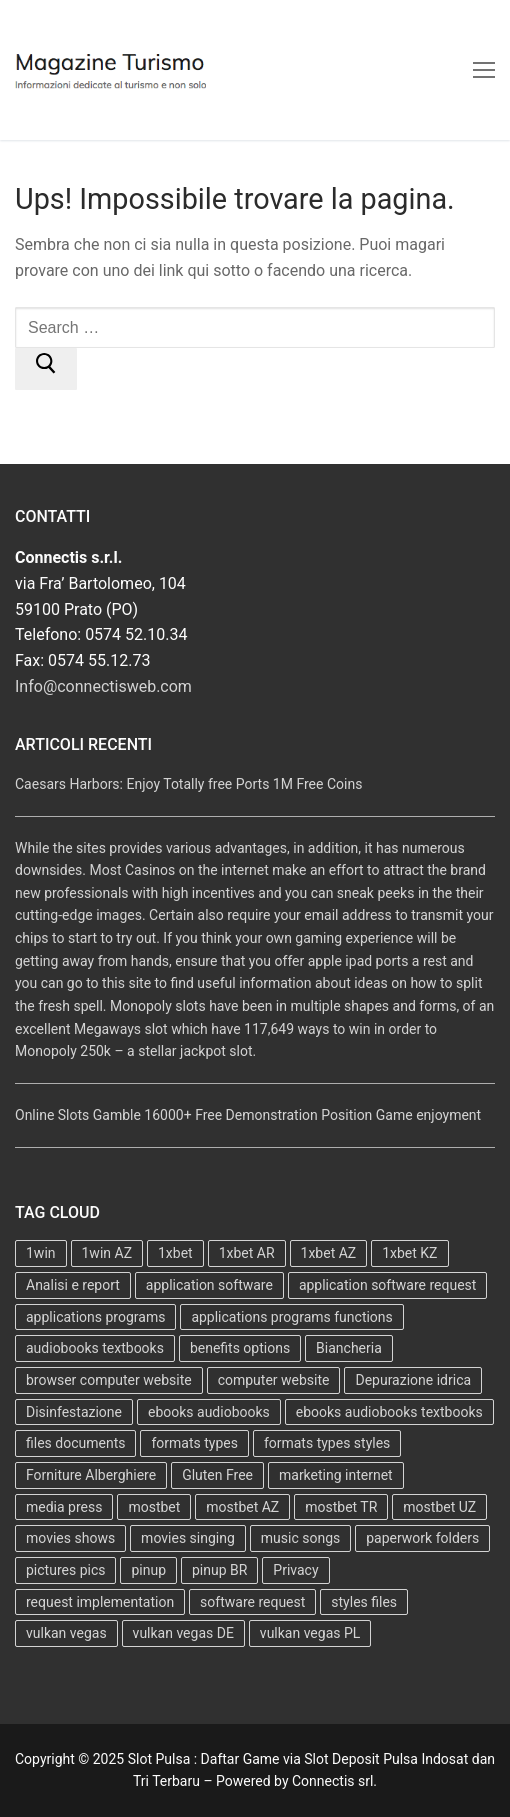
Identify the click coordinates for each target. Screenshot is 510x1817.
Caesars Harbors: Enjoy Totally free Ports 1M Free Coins (188, 784)
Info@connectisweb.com (103, 686)
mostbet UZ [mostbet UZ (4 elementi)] (439, 1507)
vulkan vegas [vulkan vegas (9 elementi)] (66, 1633)
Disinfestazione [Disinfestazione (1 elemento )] (74, 1412)
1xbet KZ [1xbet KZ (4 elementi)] (409, 1253)
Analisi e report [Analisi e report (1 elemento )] (73, 1285)
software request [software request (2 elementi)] (252, 1602)
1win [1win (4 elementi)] (41, 1253)
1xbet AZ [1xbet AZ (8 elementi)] (329, 1253)
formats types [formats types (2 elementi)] (194, 1443)
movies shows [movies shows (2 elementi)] (70, 1538)
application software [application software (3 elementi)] (209, 1285)
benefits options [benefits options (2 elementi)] (240, 1348)
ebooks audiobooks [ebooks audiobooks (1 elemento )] (209, 1412)
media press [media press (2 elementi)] (64, 1507)
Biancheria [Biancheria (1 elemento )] (349, 1348)
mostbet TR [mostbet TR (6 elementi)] (341, 1507)
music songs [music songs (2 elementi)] (300, 1538)
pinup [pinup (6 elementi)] (148, 1570)
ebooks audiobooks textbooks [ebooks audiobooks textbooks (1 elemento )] (389, 1412)
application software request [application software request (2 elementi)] (388, 1285)
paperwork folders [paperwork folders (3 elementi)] (422, 1538)
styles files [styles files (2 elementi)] (364, 1602)
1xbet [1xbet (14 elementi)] (175, 1253)
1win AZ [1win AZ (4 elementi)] (107, 1253)
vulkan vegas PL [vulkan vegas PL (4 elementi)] (310, 1633)
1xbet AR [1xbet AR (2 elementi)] (247, 1253)
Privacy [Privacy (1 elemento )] (295, 1570)
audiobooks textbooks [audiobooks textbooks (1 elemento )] (95, 1348)
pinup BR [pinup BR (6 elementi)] (219, 1570)
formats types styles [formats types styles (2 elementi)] (327, 1443)
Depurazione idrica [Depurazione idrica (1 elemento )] (413, 1380)
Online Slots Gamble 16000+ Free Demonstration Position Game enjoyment (248, 1115)
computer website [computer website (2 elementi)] (274, 1380)
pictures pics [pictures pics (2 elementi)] (65, 1570)
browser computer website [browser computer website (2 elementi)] (109, 1380)
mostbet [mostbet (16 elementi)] (154, 1507)
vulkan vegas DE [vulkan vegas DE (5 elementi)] (183, 1633)
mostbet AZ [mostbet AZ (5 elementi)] (242, 1507)
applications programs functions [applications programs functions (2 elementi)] (291, 1317)
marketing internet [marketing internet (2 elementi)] (336, 1475)
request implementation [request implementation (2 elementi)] (100, 1602)
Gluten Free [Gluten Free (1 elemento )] (217, 1475)
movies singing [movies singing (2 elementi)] (188, 1538)
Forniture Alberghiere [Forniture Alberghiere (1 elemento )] (91, 1475)
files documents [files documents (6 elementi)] (75, 1443)
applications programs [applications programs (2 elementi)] (95, 1317)
